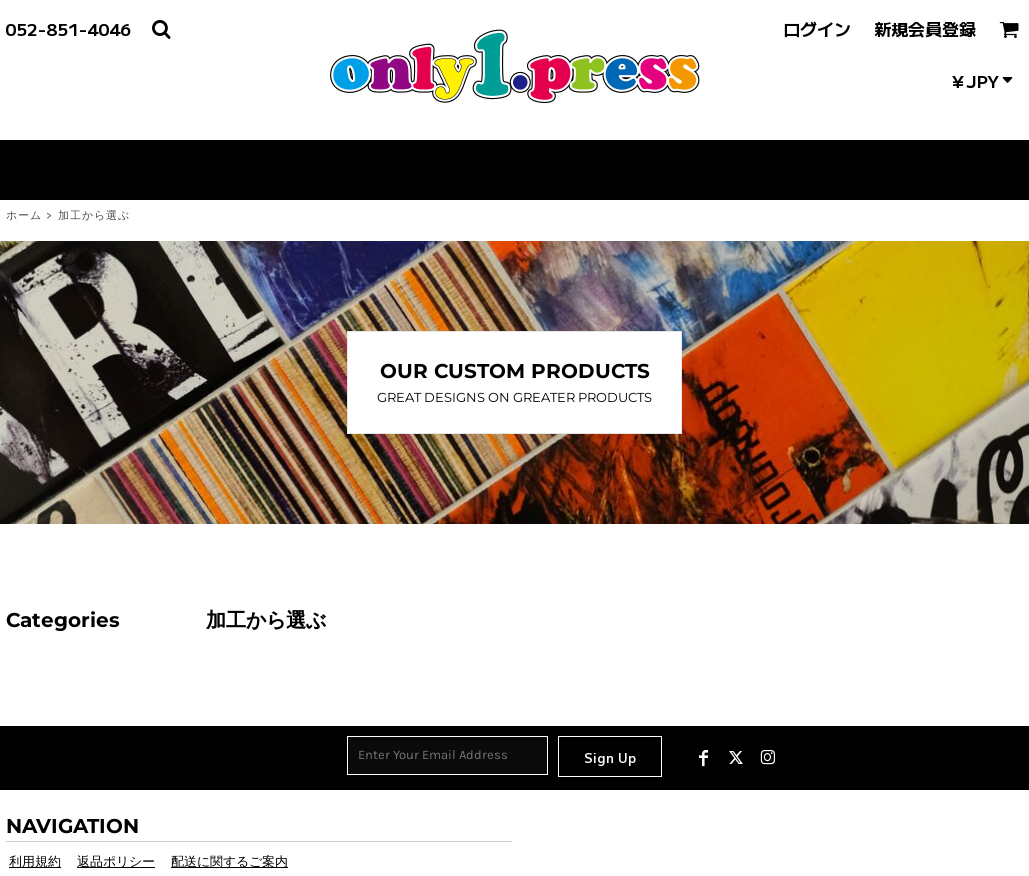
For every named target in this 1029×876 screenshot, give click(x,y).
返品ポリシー (116, 861)
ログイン (817, 28)
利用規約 (35, 861)
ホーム (24, 215)
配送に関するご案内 (229, 861)
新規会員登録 (925, 28)
